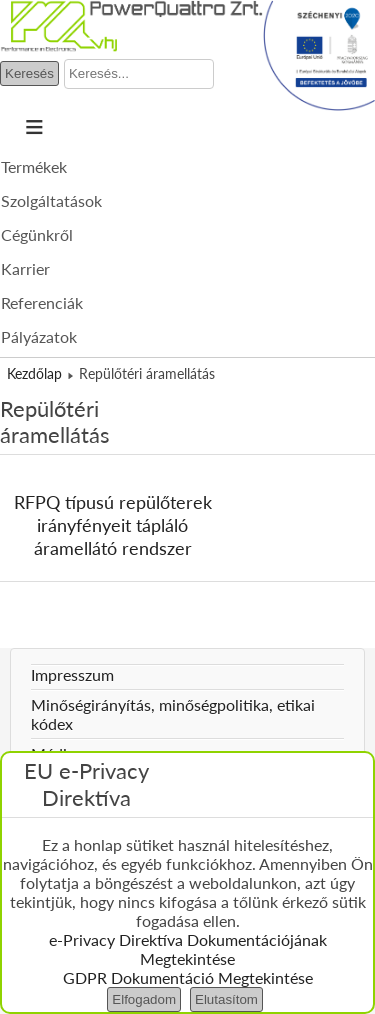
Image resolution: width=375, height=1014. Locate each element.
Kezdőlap (34, 373)
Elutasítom (226, 999)
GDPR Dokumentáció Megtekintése (188, 977)
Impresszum (72, 674)
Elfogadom (144, 999)
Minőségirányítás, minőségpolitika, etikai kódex (173, 714)
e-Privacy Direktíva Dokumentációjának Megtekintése (188, 949)
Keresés (29, 73)
